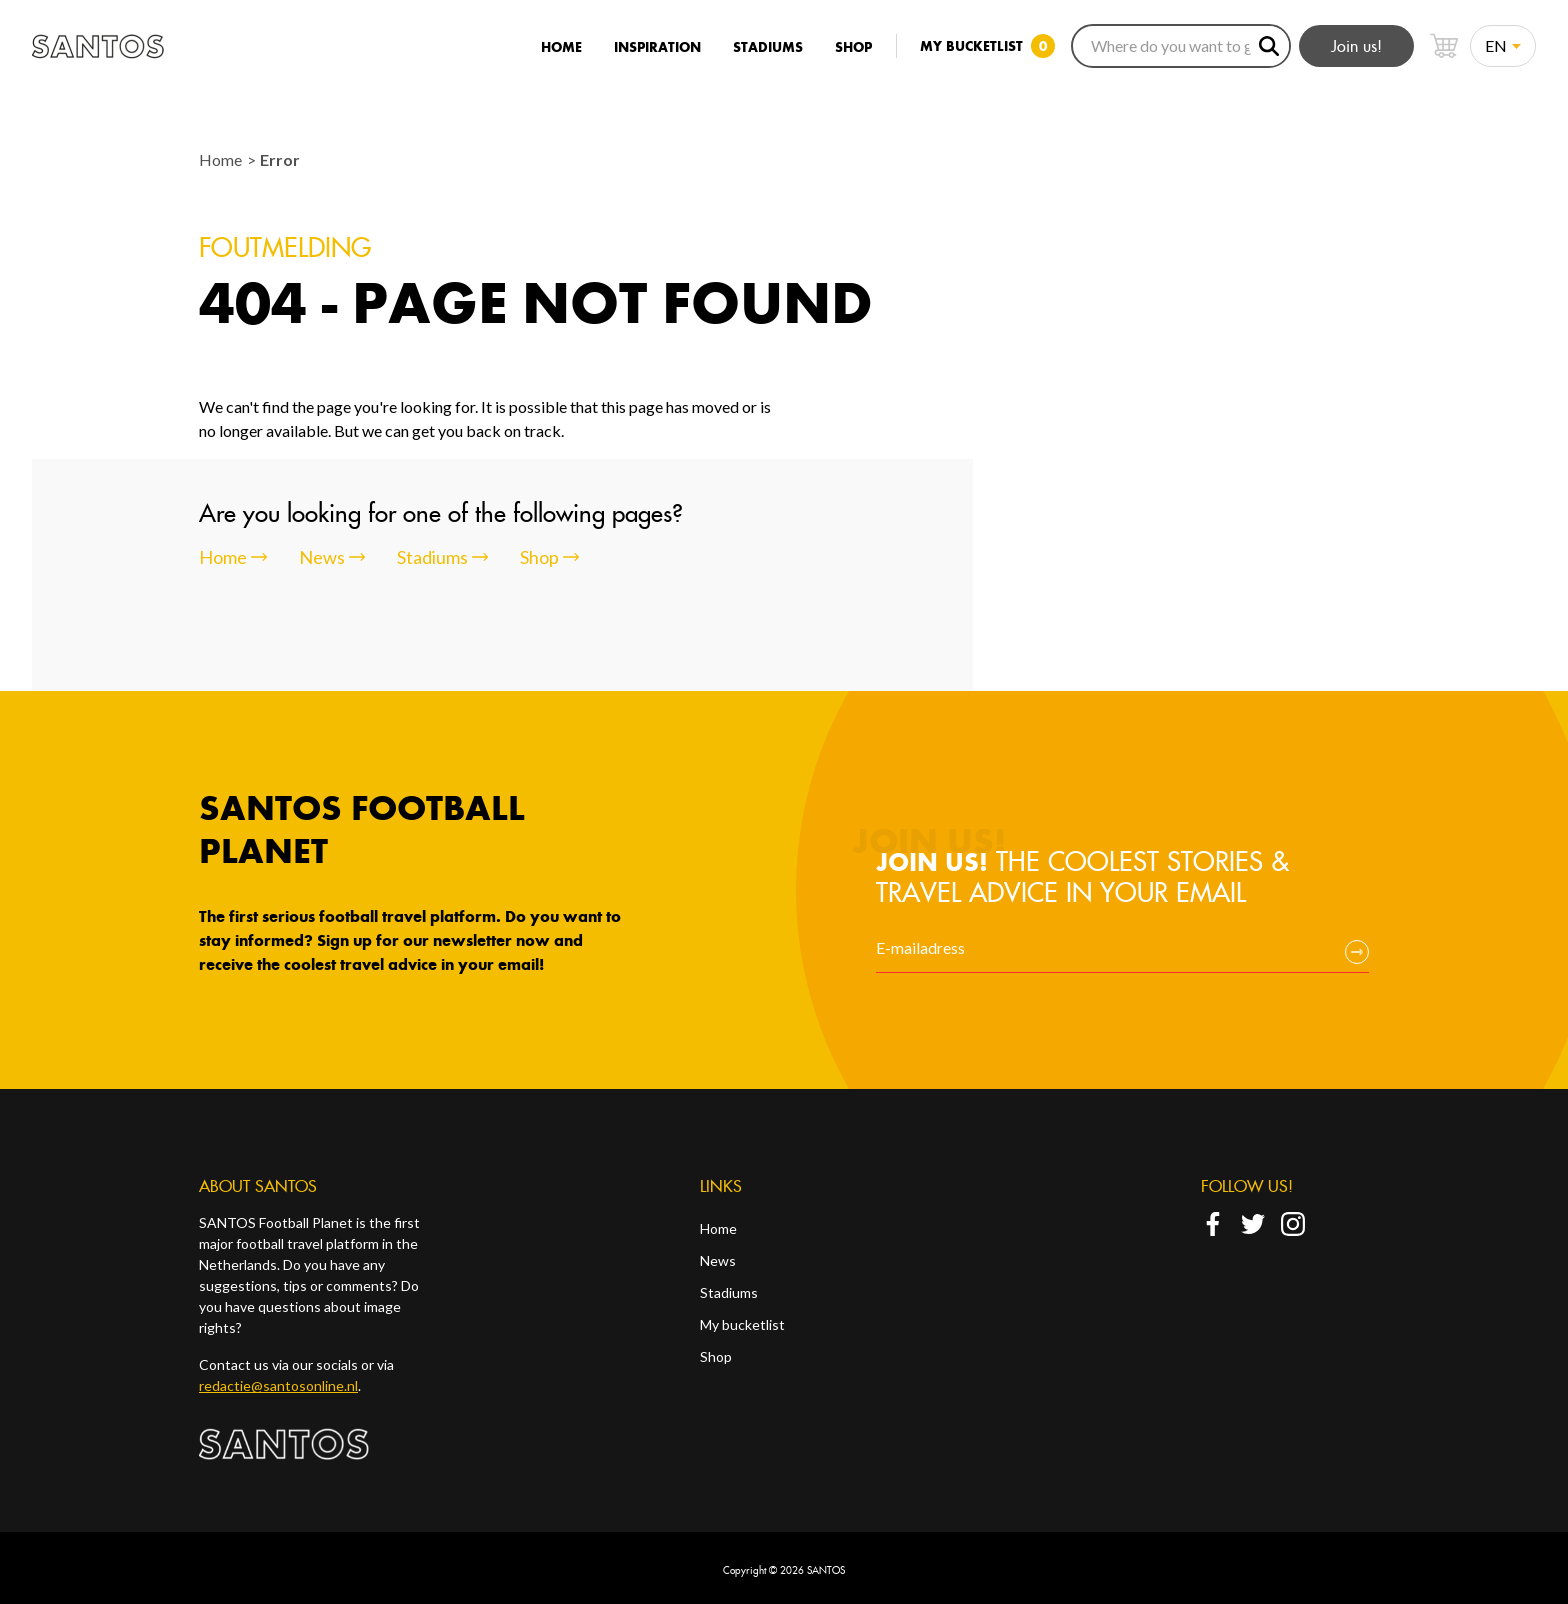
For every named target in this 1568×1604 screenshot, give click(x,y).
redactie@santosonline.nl (278, 1385)
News (718, 1260)
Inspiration (657, 47)
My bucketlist (742, 1324)
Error (280, 159)
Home (561, 47)
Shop (853, 47)
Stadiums (768, 47)
